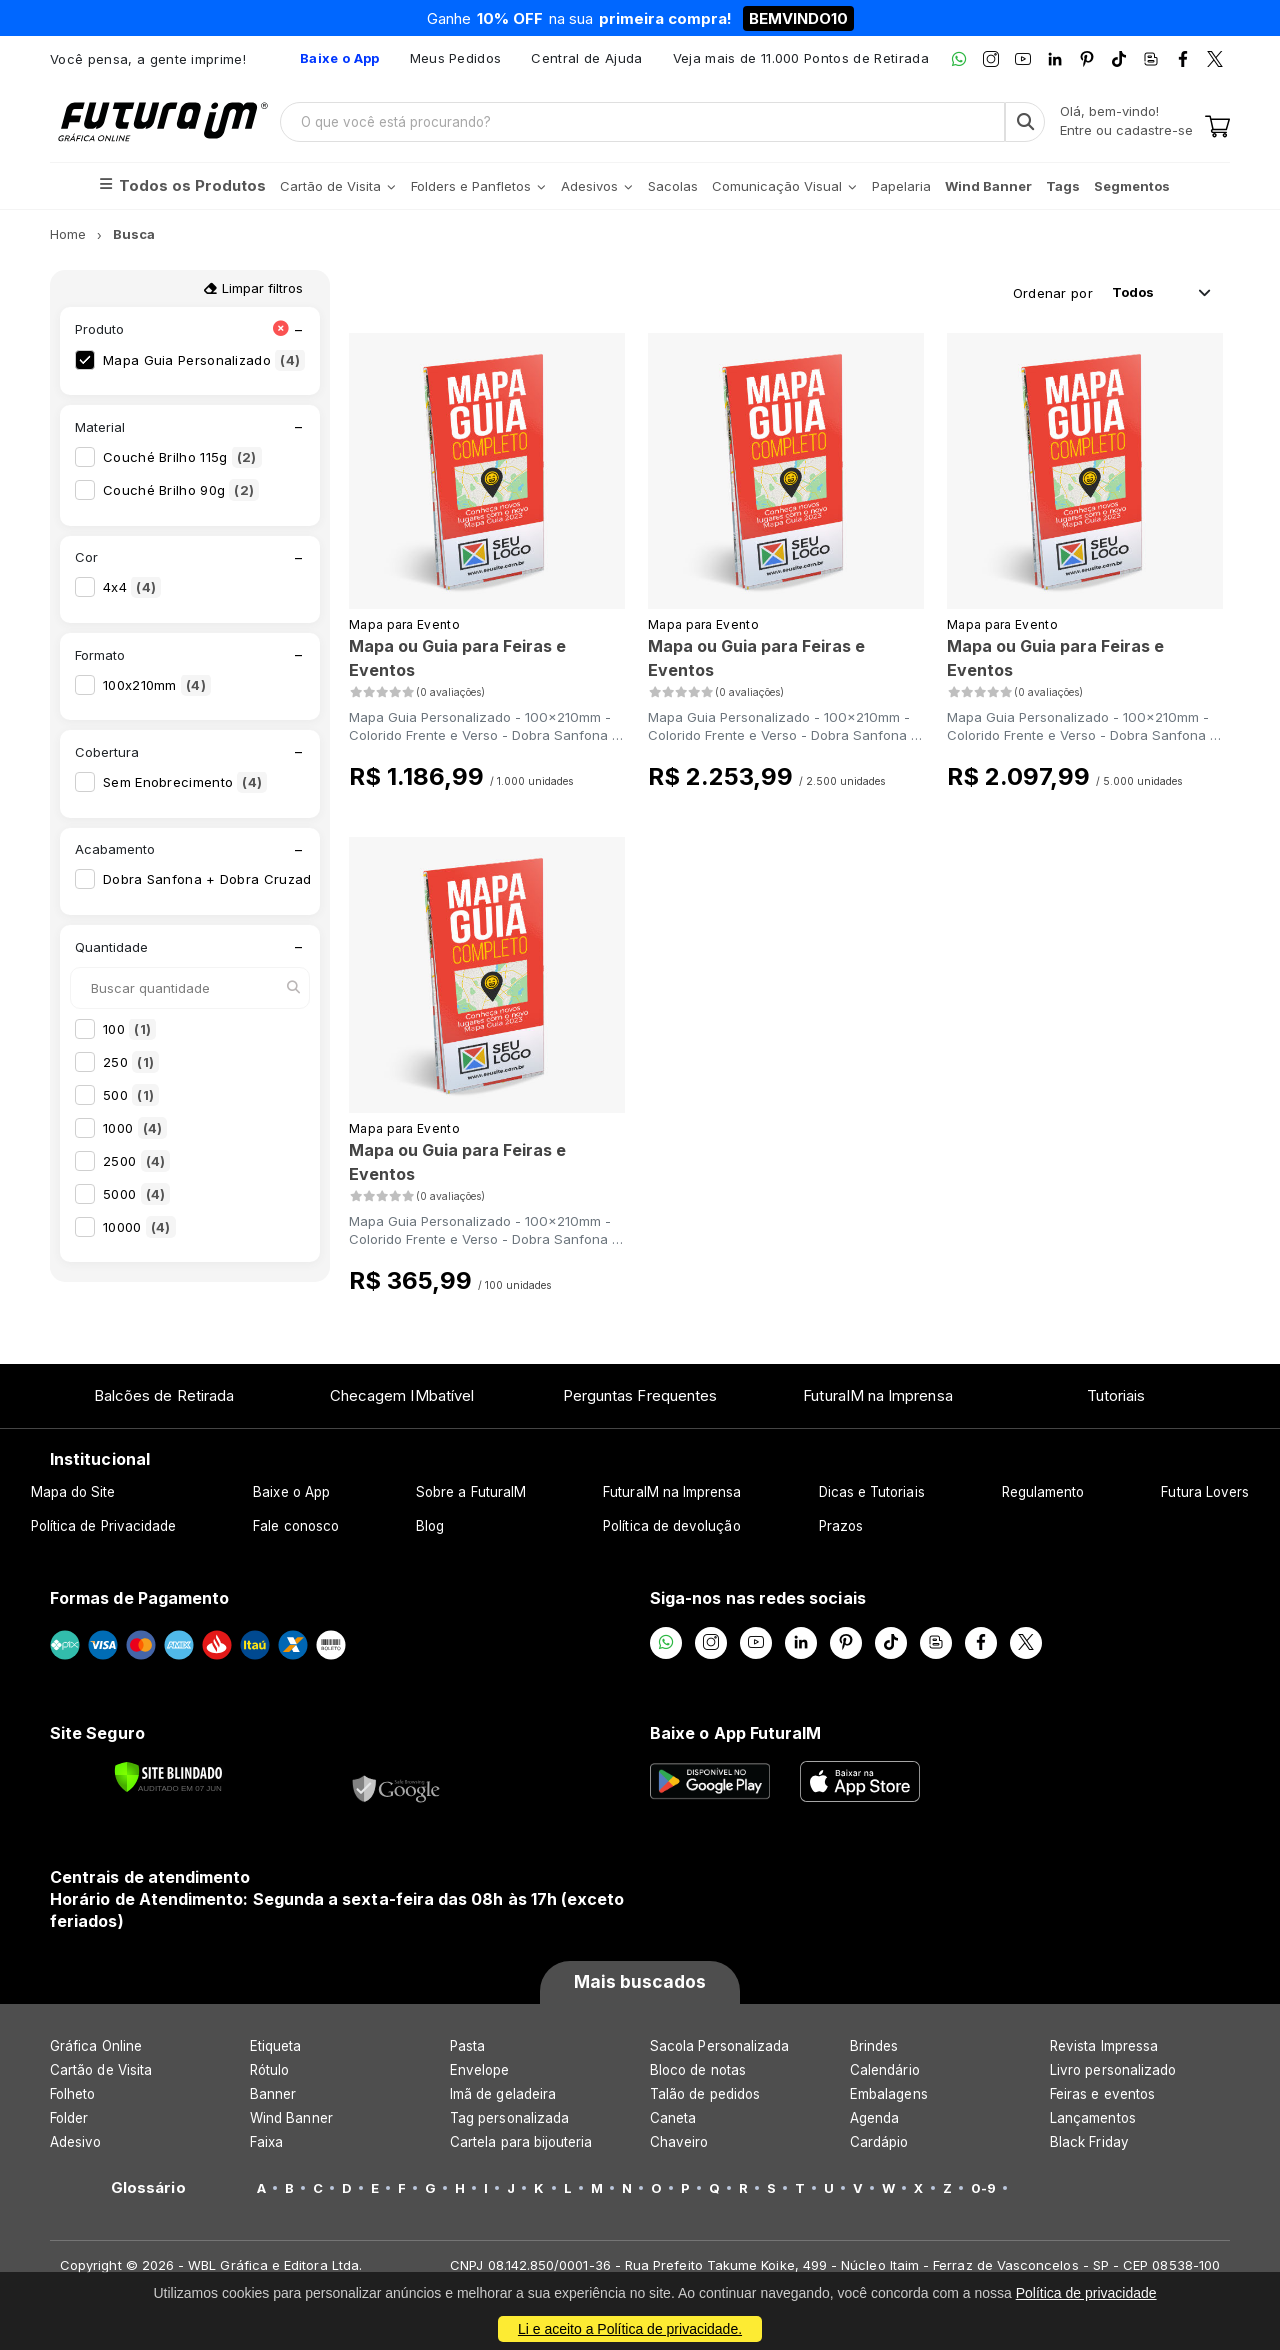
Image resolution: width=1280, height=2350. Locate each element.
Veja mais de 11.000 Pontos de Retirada (801, 58)
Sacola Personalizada (719, 2046)
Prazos (841, 1526)
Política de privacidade (1086, 2293)
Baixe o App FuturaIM (735, 1733)
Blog (430, 1526)
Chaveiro (679, 2142)
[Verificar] (168, 1777)
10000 (139, 1227)
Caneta (673, 2118)
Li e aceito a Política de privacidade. (630, 2329)
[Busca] (1025, 122)
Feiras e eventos (1102, 2094)
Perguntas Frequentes (640, 1395)
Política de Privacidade (104, 1526)
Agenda (874, 2118)
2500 (136, 1161)
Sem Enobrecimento (185, 782)
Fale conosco (296, 1526)
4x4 (132, 587)
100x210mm (157, 685)
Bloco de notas (698, 2070)
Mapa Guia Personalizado (204, 360)
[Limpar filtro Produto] (280, 329)
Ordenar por (1053, 293)
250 (131, 1062)
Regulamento (1043, 1492)
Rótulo (269, 2070)
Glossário (148, 2188)
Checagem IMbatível (402, 1395)
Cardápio (879, 2142)
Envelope (480, 2070)
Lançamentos (1093, 2118)
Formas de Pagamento (139, 1598)
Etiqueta (276, 2046)
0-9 (983, 2188)
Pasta (467, 2046)
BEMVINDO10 (798, 18)
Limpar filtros (253, 288)
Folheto (72, 2094)
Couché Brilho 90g (181, 490)
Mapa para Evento (404, 624)
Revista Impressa (1104, 2046)
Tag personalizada (509, 2118)
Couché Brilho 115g (182, 457)
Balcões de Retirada (164, 1395)
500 (131, 1095)
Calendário (885, 2070)
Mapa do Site (73, 1492)
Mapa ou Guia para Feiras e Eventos (457, 658)
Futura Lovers (1205, 1492)
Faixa (266, 2142)
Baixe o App (291, 1492)
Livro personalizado (1113, 2070)
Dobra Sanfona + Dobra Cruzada (228, 879)
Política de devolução (671, 1526)
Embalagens (889, 2094)
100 (129, 1029)
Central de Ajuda (586, 58)
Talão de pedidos (705, 2094)
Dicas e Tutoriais (872, 1492)
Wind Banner (291, 2118)
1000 (135, 1128)
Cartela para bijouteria (521, 2142)
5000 (136, 1194)
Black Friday (1089, 2142)
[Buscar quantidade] (190, 988)
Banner (273, 2094)
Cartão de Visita (101, 2070)
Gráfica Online (96, 2046)
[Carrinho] (1217, 128)
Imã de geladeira (503, 2094)
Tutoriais (1116, 1395)
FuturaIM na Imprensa (877, 1395)
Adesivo (75, 2142)
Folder (69, 2118)
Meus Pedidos (456, 58)
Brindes (874, 2046)
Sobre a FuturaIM (471, 1492)
